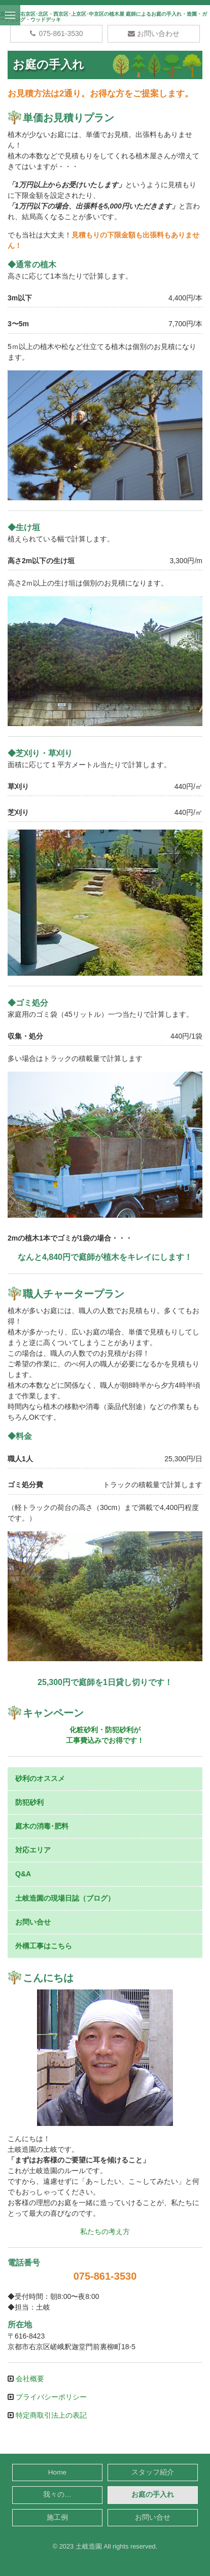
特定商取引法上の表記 (50, 2415)
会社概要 (29, 2379)
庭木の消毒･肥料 (41, 1826)
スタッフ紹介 (152, 2472)
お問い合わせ (154, 33)
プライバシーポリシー (50, 2397)
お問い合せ (33, 1922)
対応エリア (33, 1850)
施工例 (57, 2517)
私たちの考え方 (105, 2231)
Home (57, 2472)
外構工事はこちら (43, 1946)
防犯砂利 (29, 1802)
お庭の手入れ (152, 2494)
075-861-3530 (56, 33)
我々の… (57, 2494)
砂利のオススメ (40, 1778)
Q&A (23, 1874)
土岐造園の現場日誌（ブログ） (65, 1898)
